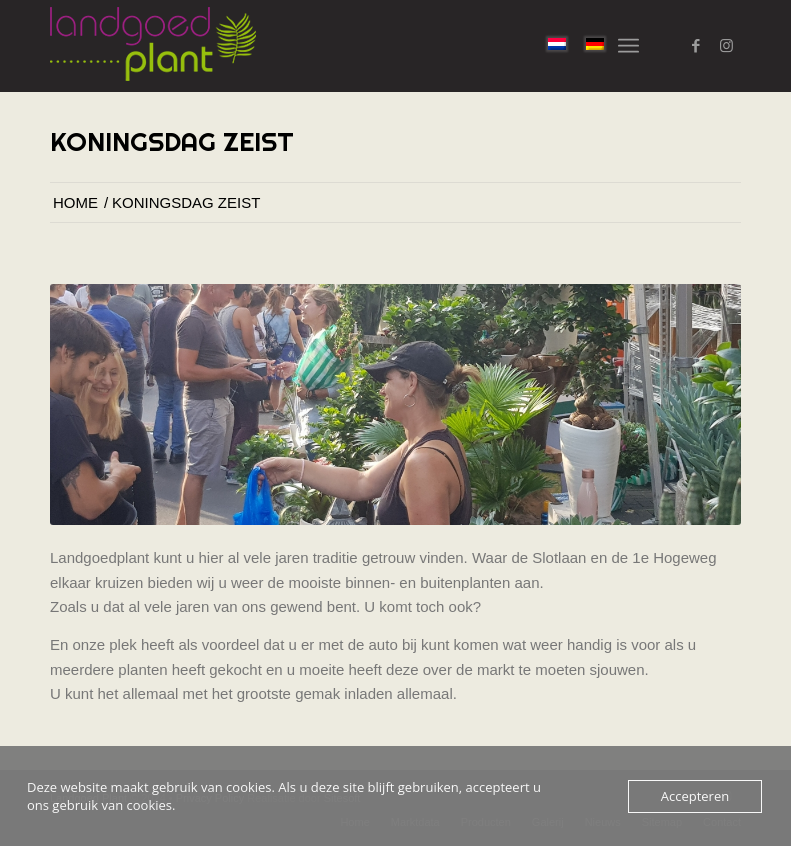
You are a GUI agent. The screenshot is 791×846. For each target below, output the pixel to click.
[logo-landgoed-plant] (153, 46)
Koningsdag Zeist (172, 141)
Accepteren (695, 796)
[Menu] (628, 46)
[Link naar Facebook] (696, 46)
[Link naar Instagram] (726, 46)
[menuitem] (628, 46)
